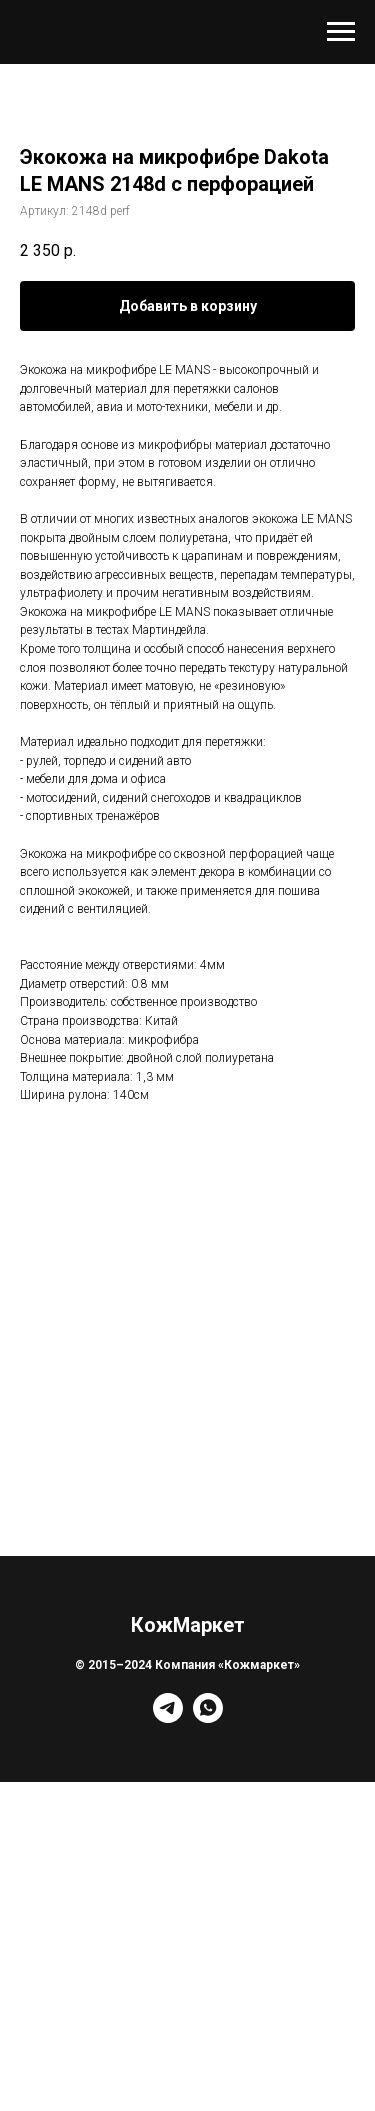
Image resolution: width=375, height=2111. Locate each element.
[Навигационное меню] (341, 32)
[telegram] (168, 1717)
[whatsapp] (208, 1717)
